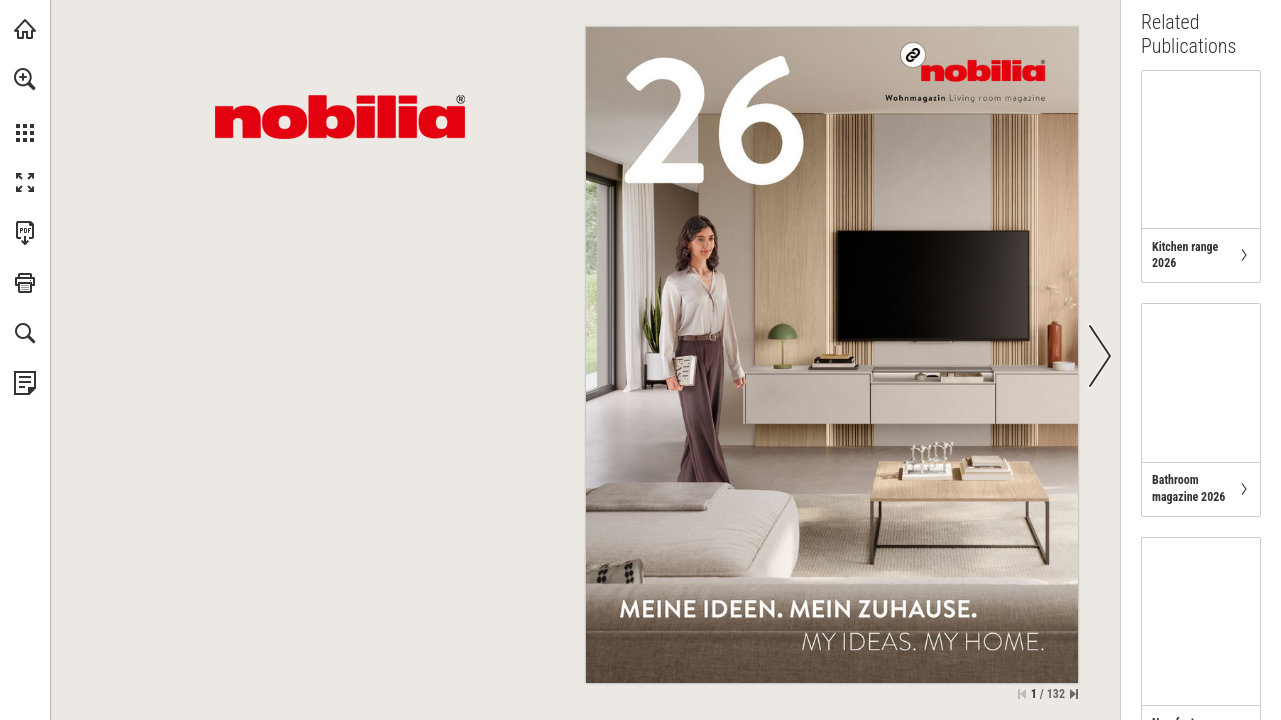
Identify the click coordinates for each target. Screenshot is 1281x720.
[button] (25, 79)
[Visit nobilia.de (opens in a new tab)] (25, 29)
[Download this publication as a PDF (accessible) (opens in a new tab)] (25, 233)
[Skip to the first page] (1022, 694)
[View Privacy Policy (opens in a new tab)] (25, 383)
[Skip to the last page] (1074, 694)
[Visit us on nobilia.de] (982, 70)
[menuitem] (25, 105)
